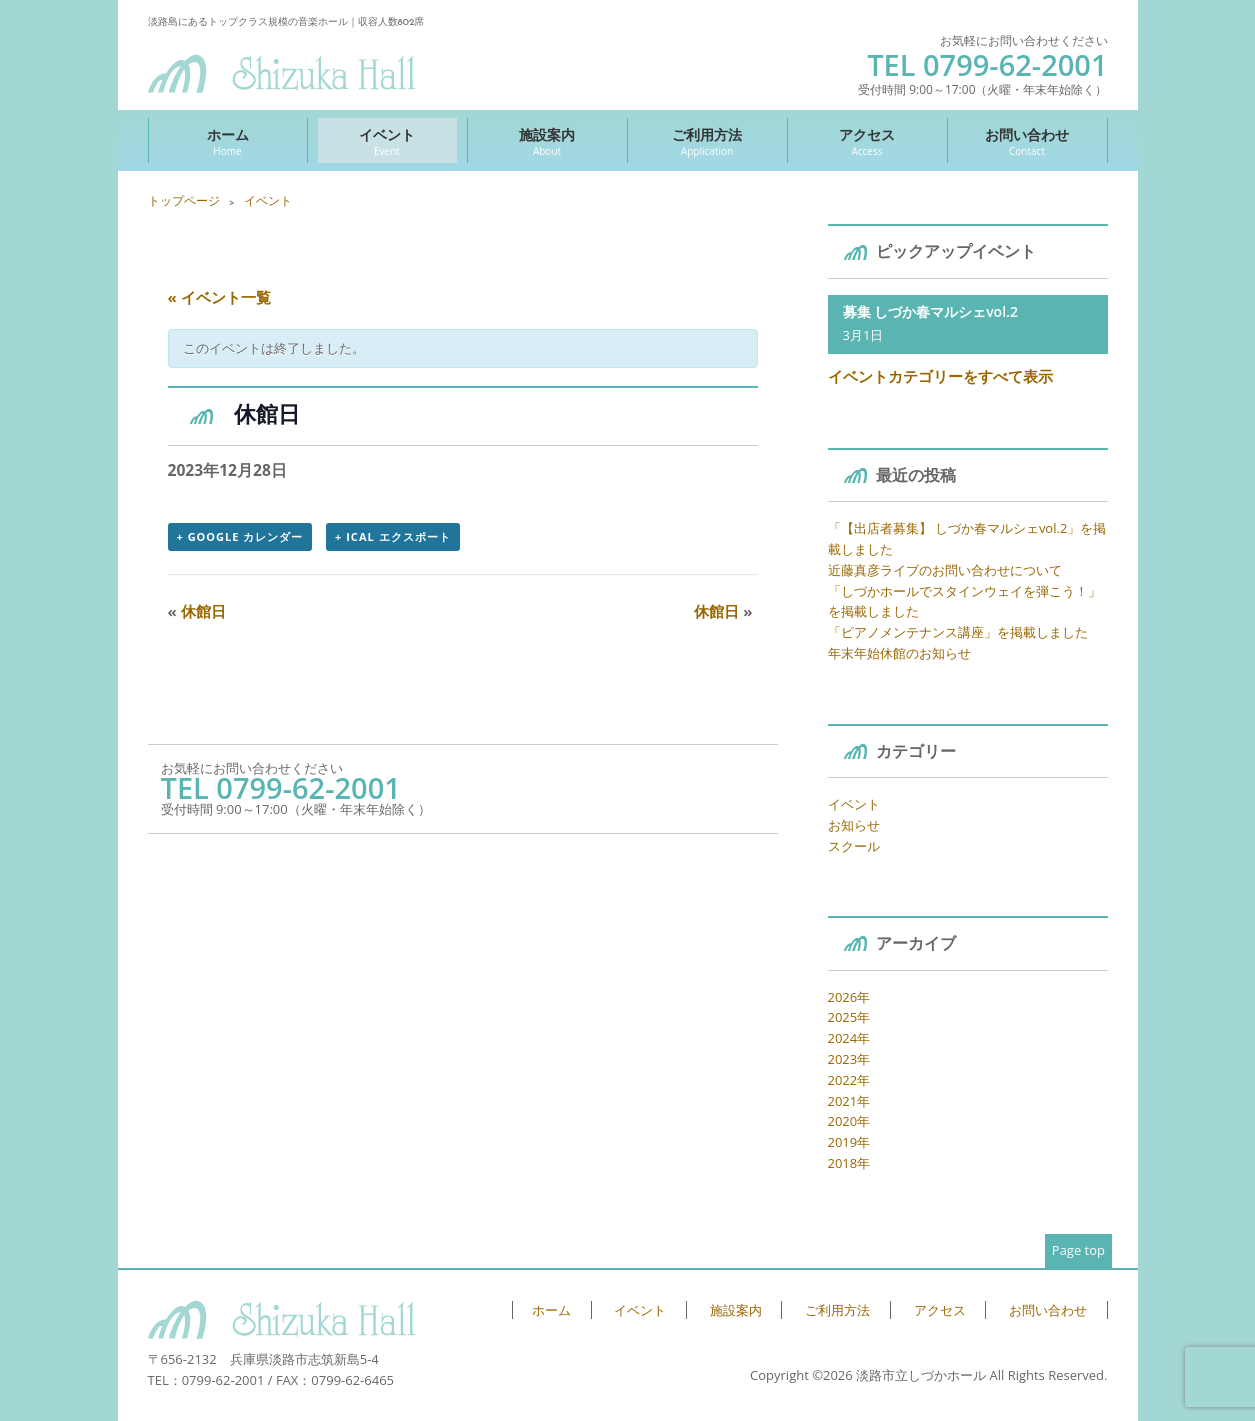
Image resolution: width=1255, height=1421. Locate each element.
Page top (1078, 1250)
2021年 (849, 1101)
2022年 (849, 1080)
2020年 (849, 1121)
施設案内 (547, 141)
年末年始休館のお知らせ (899, 653)
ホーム (228, 141)
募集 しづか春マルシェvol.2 (930, 311)
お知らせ (854, 825)
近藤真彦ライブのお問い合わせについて (945, 570)
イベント (387, 141)
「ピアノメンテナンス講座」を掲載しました (958, 632)
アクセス (867, 141)
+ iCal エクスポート (392, 536)
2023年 (849, 1059)
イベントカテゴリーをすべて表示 (940, 376)
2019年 (849, 1142)
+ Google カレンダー (240, 536)
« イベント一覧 (219, 297)
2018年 (849, 1163)
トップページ (184, 200)
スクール (854, 846)
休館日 (197, 611)
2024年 (849, 1038)
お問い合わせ (1027, 141)
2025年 (849, 1017)
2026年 (849, 997)
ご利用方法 (707, 141)
